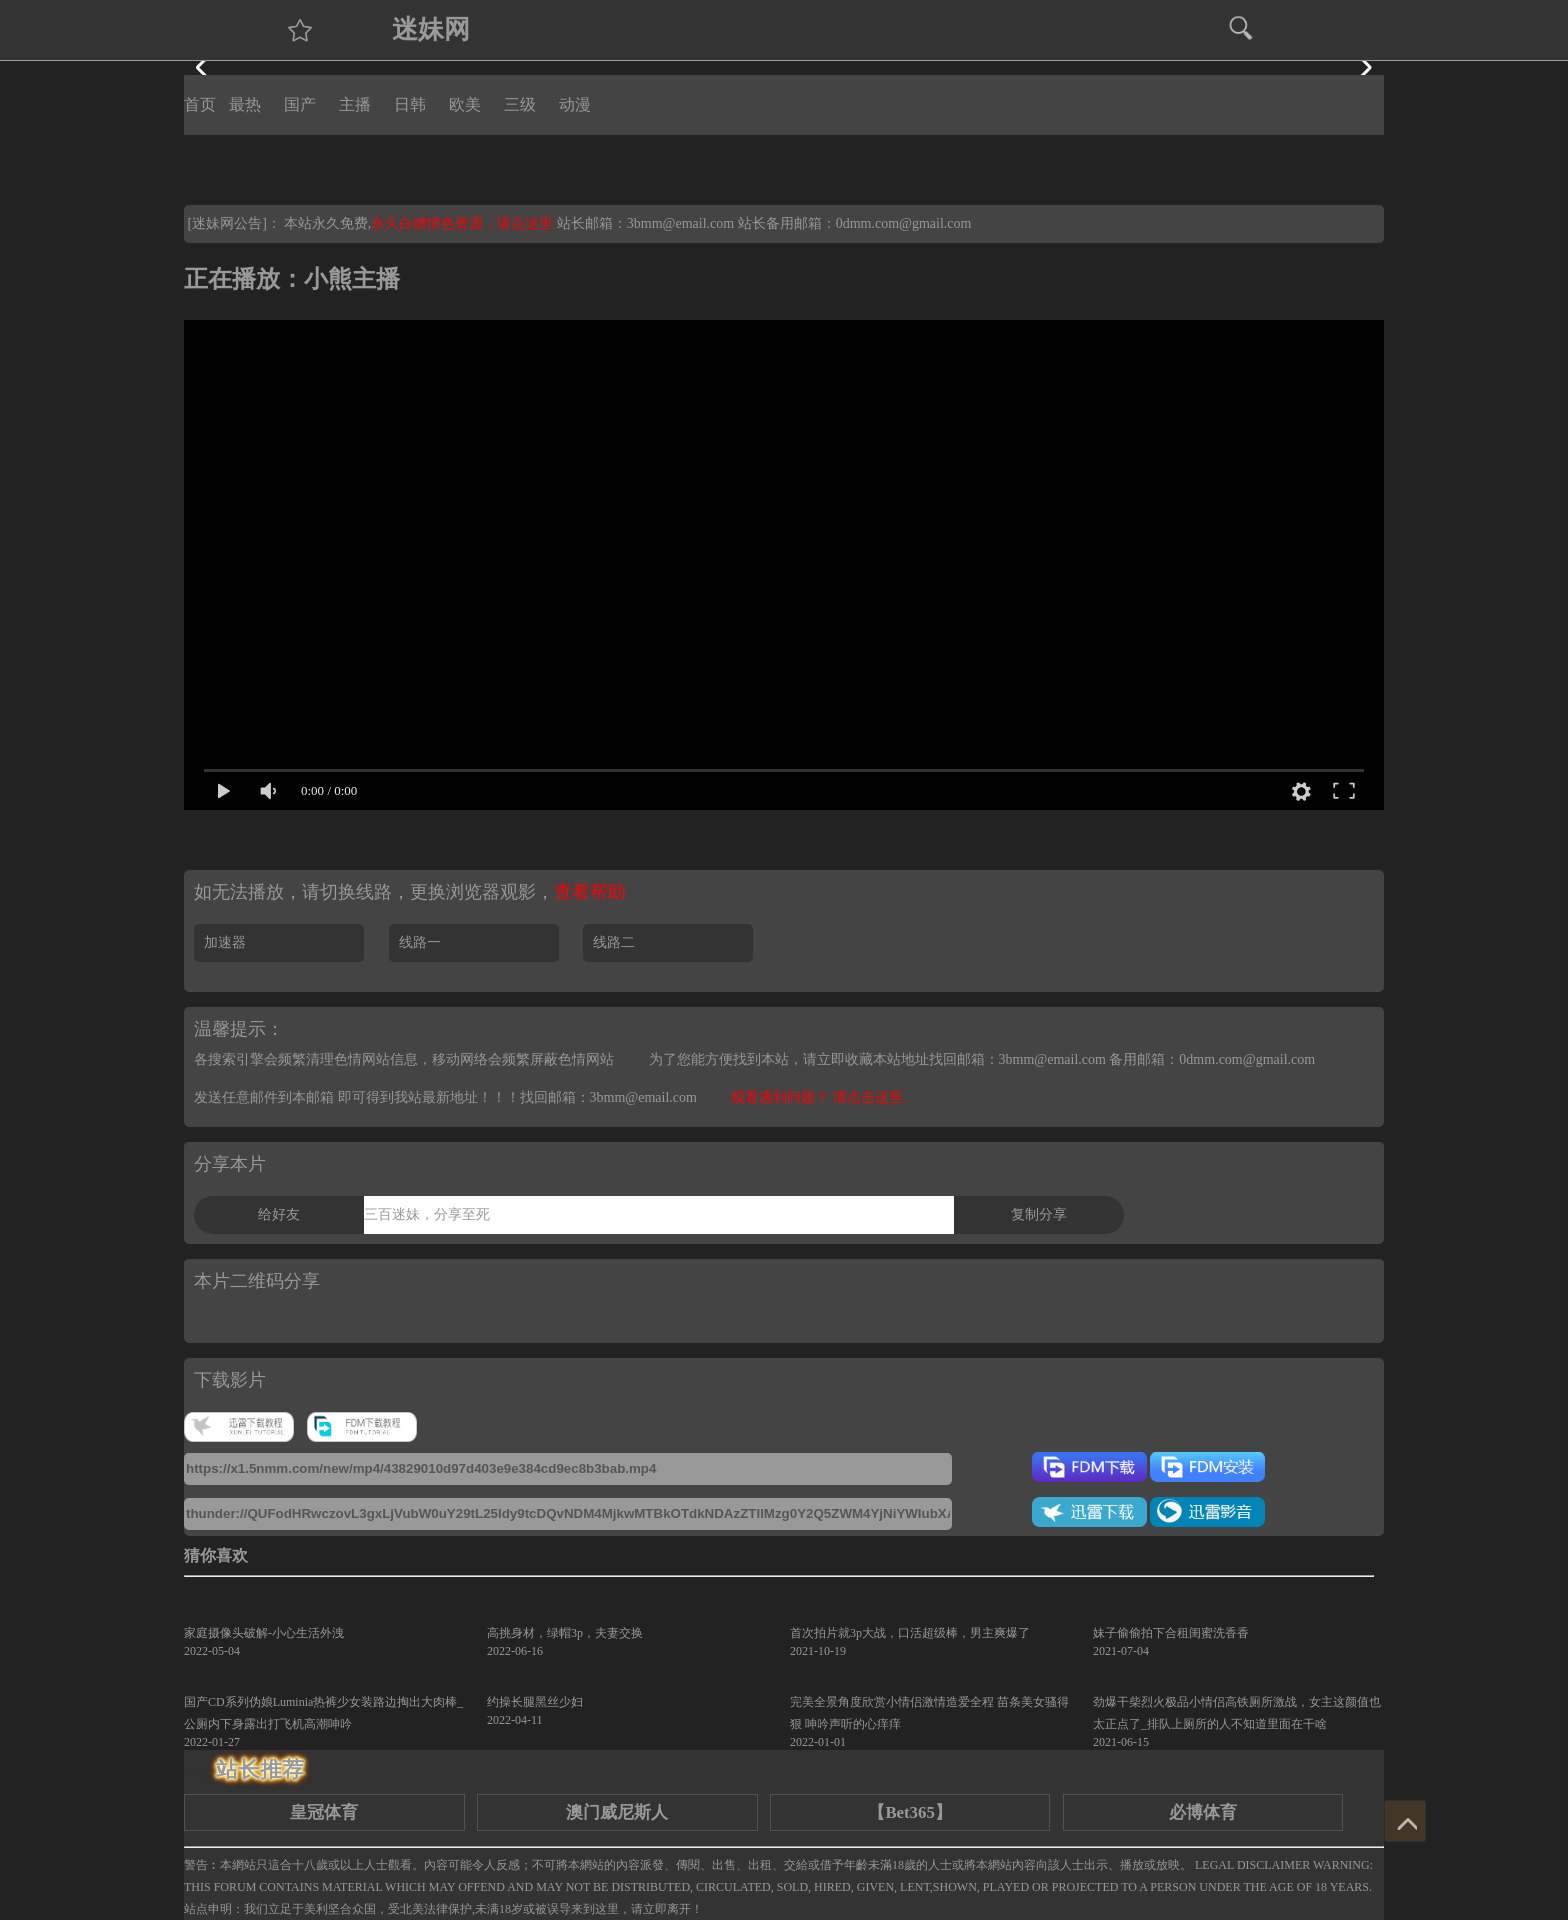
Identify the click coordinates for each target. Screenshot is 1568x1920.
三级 (520, 104)
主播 (355, 104)
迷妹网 (431, 29)
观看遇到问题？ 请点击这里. (818, 1097)
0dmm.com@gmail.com (904, 223)
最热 (245, 104)
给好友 (279, 1214)
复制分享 (1039, 1214)
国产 (300, 104)
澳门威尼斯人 (617, 1812)
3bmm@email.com (680, 223)
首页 (200, 104)
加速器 (225, 942)
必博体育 (1203, 1812)
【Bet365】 (909, 1812)
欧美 (465, 104)
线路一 (420, 942)
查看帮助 (590, 892)
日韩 (410, 104)
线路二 (614, 942)
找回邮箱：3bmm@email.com (608, 1097)
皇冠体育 (324, 1812)
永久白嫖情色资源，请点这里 (464, 223)
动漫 (575, 104)
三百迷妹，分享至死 (427, 1214)
